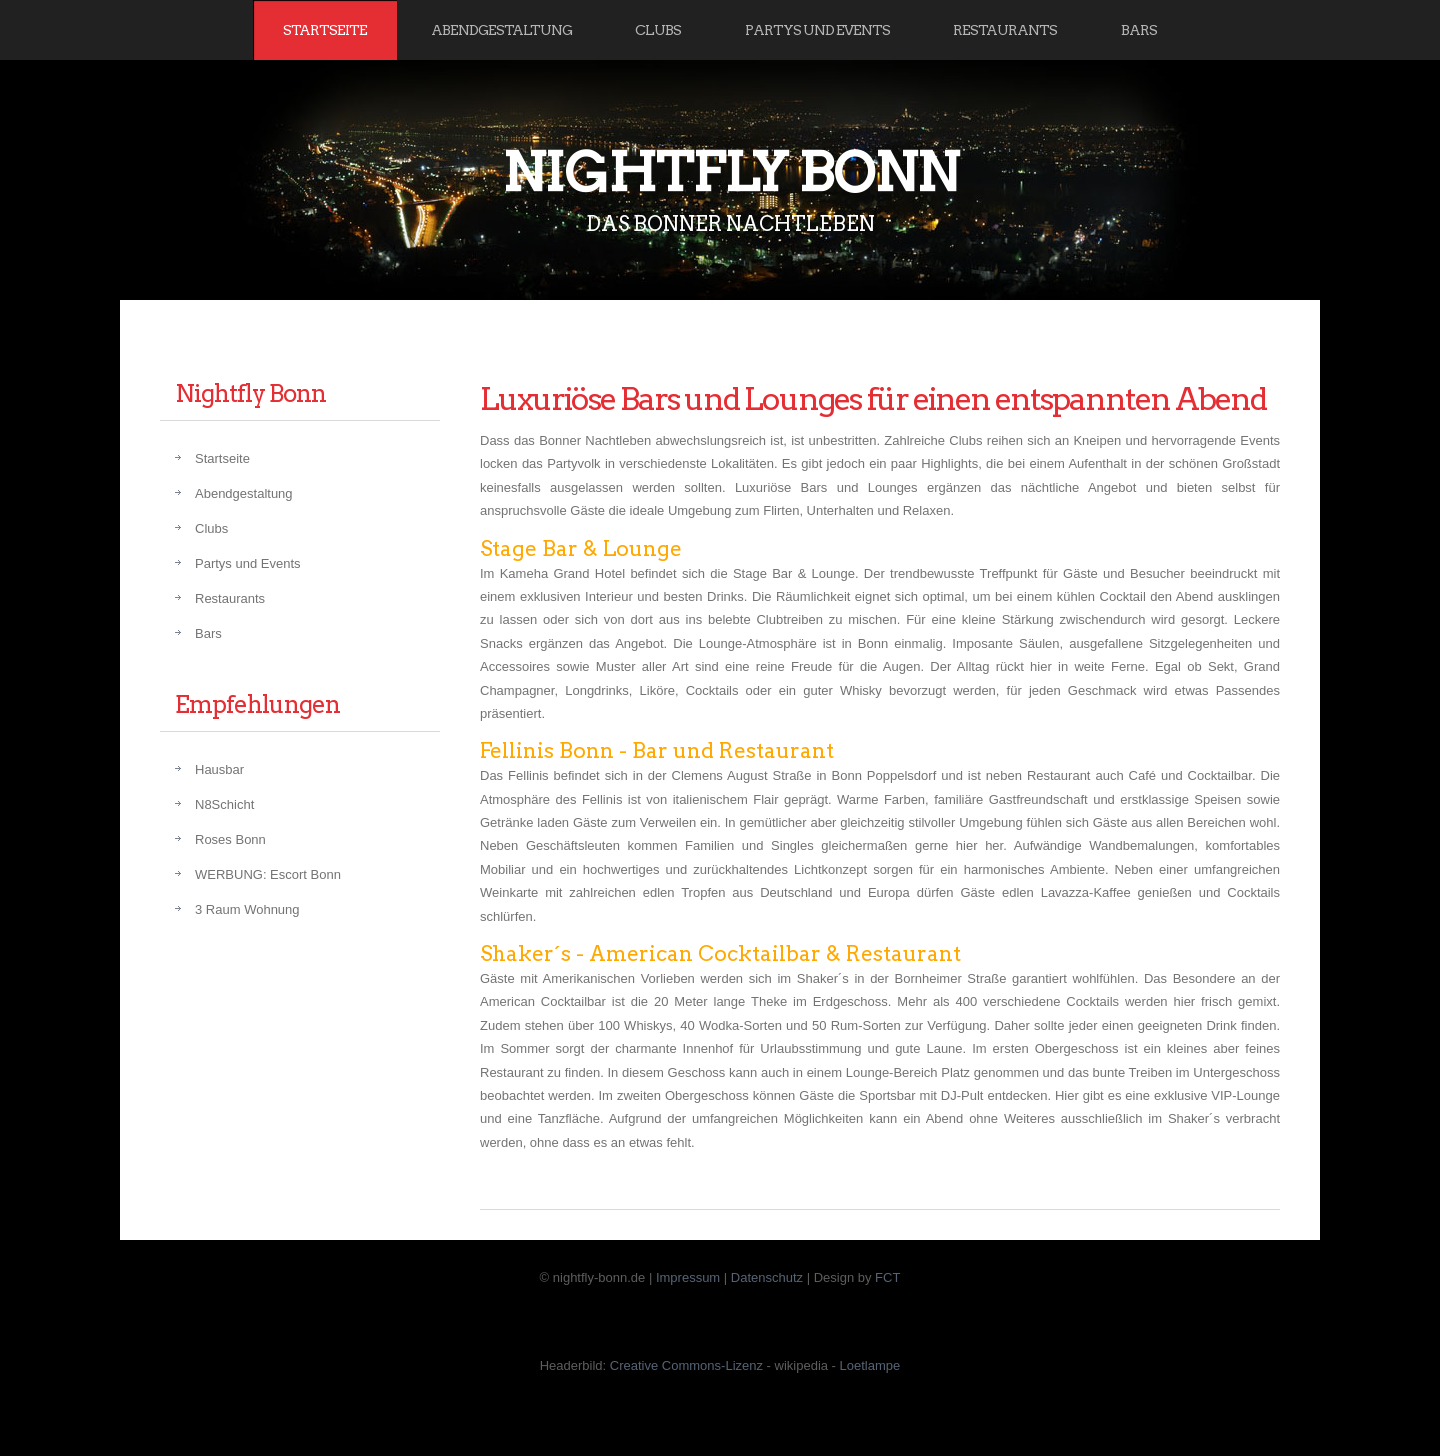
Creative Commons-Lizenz (686, 1365)
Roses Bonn (230, 839)
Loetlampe (870, 1365)
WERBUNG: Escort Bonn (268, 874)
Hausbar (219, 769)
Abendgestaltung (501, 30)
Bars (1139, 30)
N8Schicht (224, 804)
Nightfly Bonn (730, 172)
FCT (887, 1277)
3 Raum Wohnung (247, 909)
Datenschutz (767, 1277)
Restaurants (1005, 30)
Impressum (688, 1277)
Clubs (658, 30)
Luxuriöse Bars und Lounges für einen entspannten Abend (873, 399)
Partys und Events (817, 30)
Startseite (325, 30)
